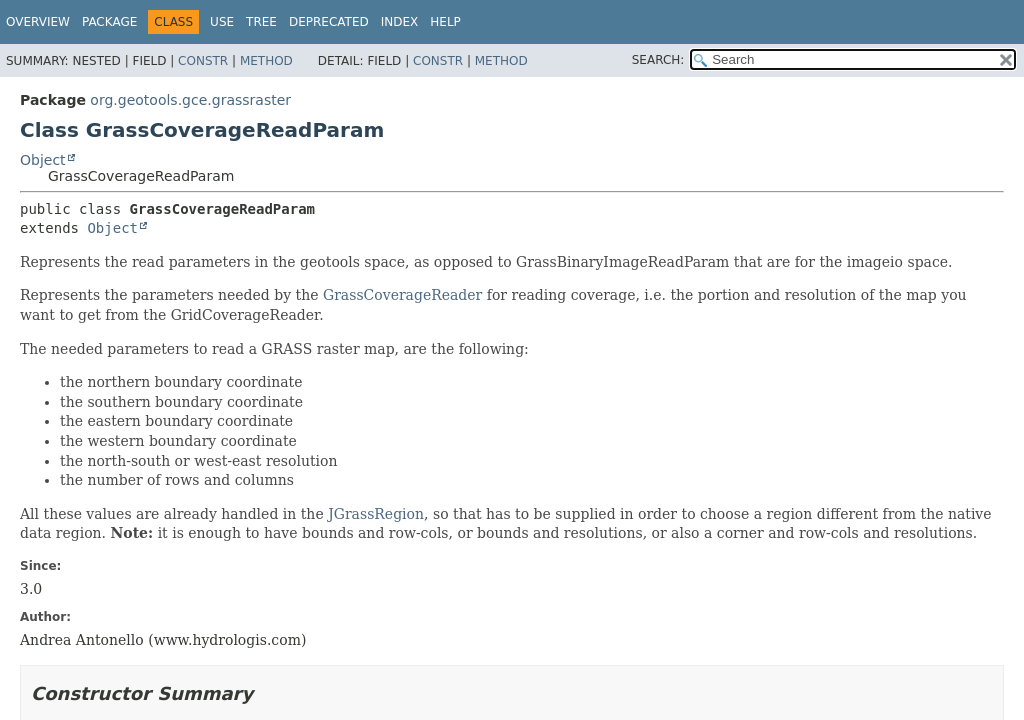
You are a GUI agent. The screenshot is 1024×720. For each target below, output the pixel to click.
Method (266, 61)
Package (109, 22)
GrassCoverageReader (402, 295)
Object (43, 160)
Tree (261, 22)
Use (222, 22)
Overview (38, 22)
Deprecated (329, 22)
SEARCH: (658, 60)
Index (400, 22)
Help (445, 22)
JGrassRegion (376, 514)
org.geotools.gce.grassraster (190, 100)
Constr (203, 61)
